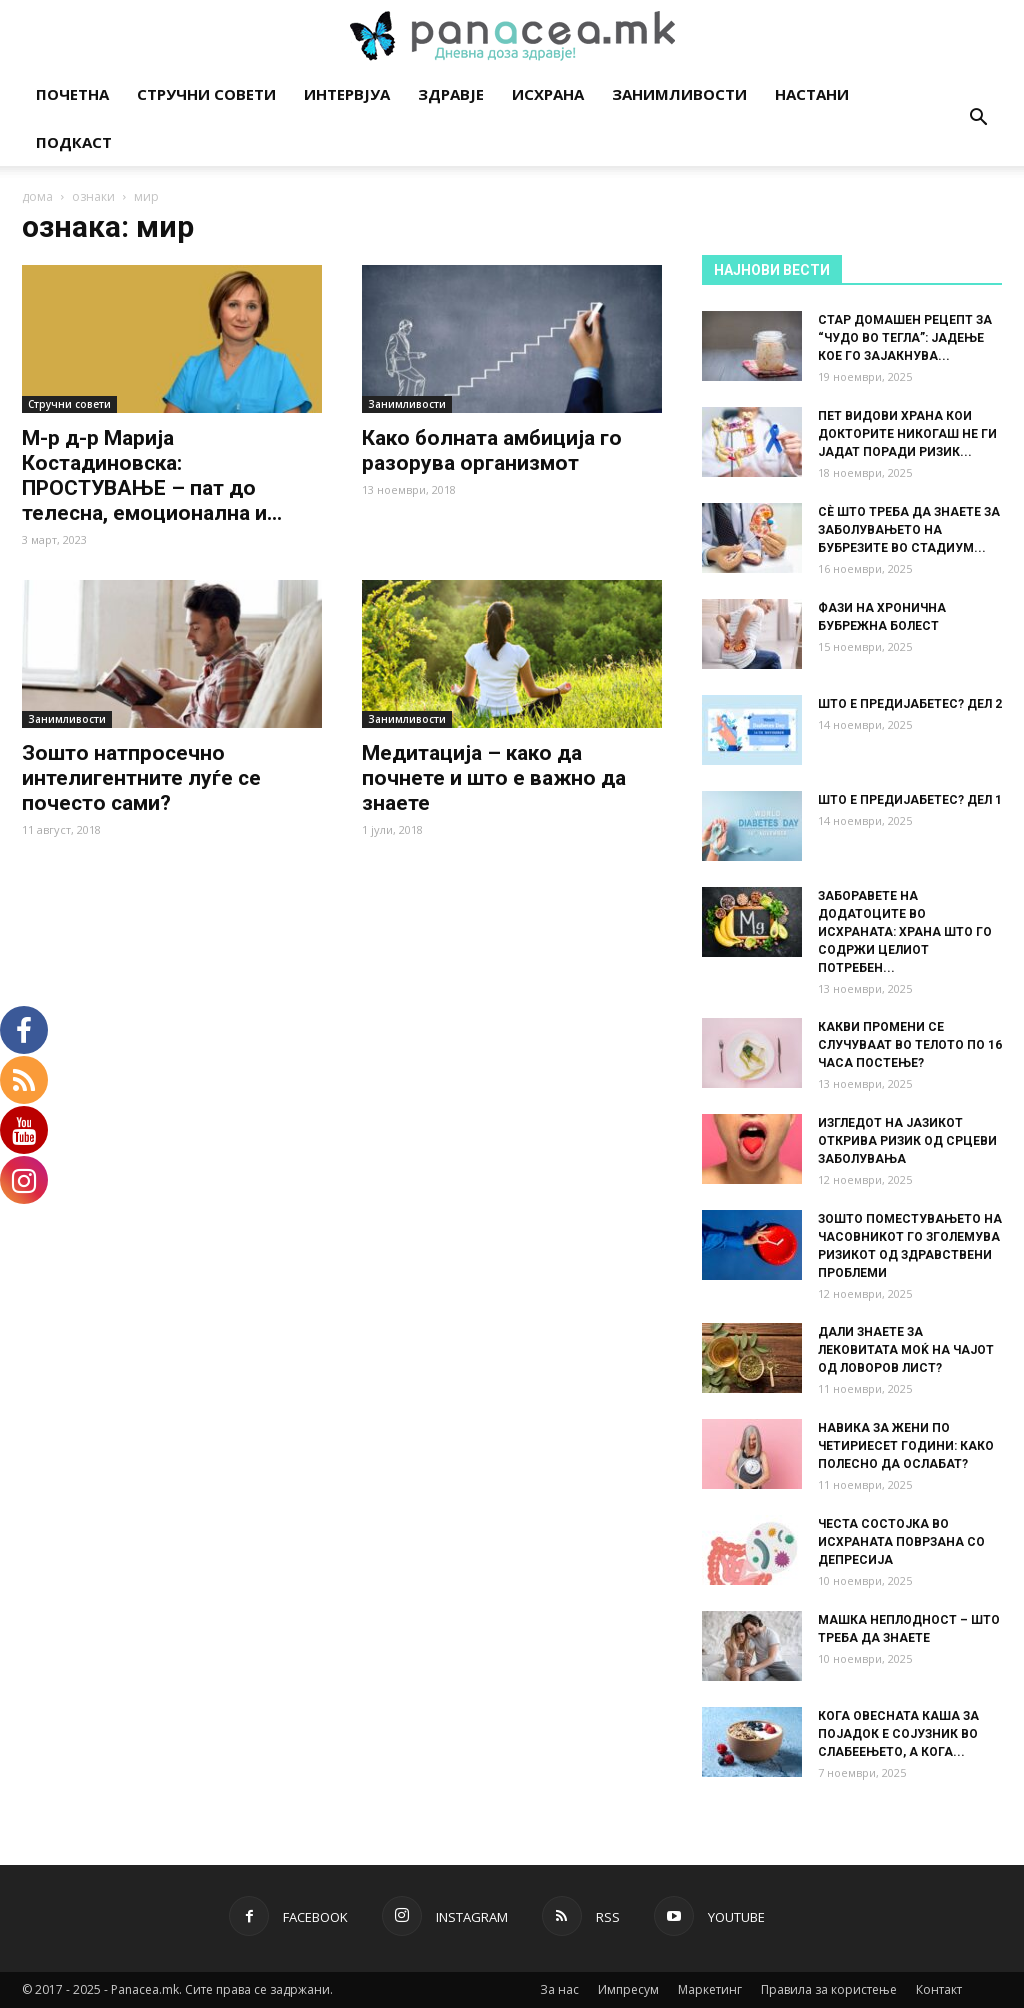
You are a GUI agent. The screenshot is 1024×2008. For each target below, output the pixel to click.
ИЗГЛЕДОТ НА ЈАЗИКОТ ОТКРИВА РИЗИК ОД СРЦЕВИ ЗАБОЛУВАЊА (907, 1141)
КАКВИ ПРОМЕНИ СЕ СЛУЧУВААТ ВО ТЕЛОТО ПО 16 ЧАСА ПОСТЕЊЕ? (910, 1045)
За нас (559, 1989)
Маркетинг (710, 1989)
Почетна (72, 94)
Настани (812, 94)
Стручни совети (206, 94)
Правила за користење (829, 1989)
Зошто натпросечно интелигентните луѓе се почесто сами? (141, 778)
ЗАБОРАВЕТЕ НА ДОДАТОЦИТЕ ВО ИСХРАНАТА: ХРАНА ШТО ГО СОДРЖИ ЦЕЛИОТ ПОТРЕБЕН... (905, 932)
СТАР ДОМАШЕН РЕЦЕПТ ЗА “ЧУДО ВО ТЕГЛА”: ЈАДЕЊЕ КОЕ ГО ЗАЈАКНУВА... (905, 338)
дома (37, 196)
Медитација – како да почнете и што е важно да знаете (494, 778)
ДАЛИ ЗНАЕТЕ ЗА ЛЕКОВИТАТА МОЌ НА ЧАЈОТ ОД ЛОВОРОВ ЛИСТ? (906, 1350)
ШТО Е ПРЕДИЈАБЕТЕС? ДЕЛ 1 (910, 800)
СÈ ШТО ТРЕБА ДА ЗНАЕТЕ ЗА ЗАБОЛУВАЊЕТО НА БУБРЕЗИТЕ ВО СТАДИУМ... (909, 530)
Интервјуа (347, 94)
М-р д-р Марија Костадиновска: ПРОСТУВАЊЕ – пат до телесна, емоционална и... (152, 475)
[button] (978, 119)
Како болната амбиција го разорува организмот (492, 450)
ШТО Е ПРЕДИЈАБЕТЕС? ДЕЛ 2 (910, 704)
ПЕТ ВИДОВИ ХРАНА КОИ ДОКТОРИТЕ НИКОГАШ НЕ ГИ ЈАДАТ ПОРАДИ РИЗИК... (907, 434)
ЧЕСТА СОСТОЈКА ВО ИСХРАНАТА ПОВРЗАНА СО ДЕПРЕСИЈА (901, 1542)
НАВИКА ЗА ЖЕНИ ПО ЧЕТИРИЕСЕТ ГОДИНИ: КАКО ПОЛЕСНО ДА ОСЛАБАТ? (906, 1446)
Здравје (451, 94)
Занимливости (679, 94)
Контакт (939, 1989)
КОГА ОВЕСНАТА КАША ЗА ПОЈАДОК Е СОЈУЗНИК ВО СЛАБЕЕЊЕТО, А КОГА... (898, 1734)
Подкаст (74, 142)
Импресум (628, 1989)
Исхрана (548, 94)
